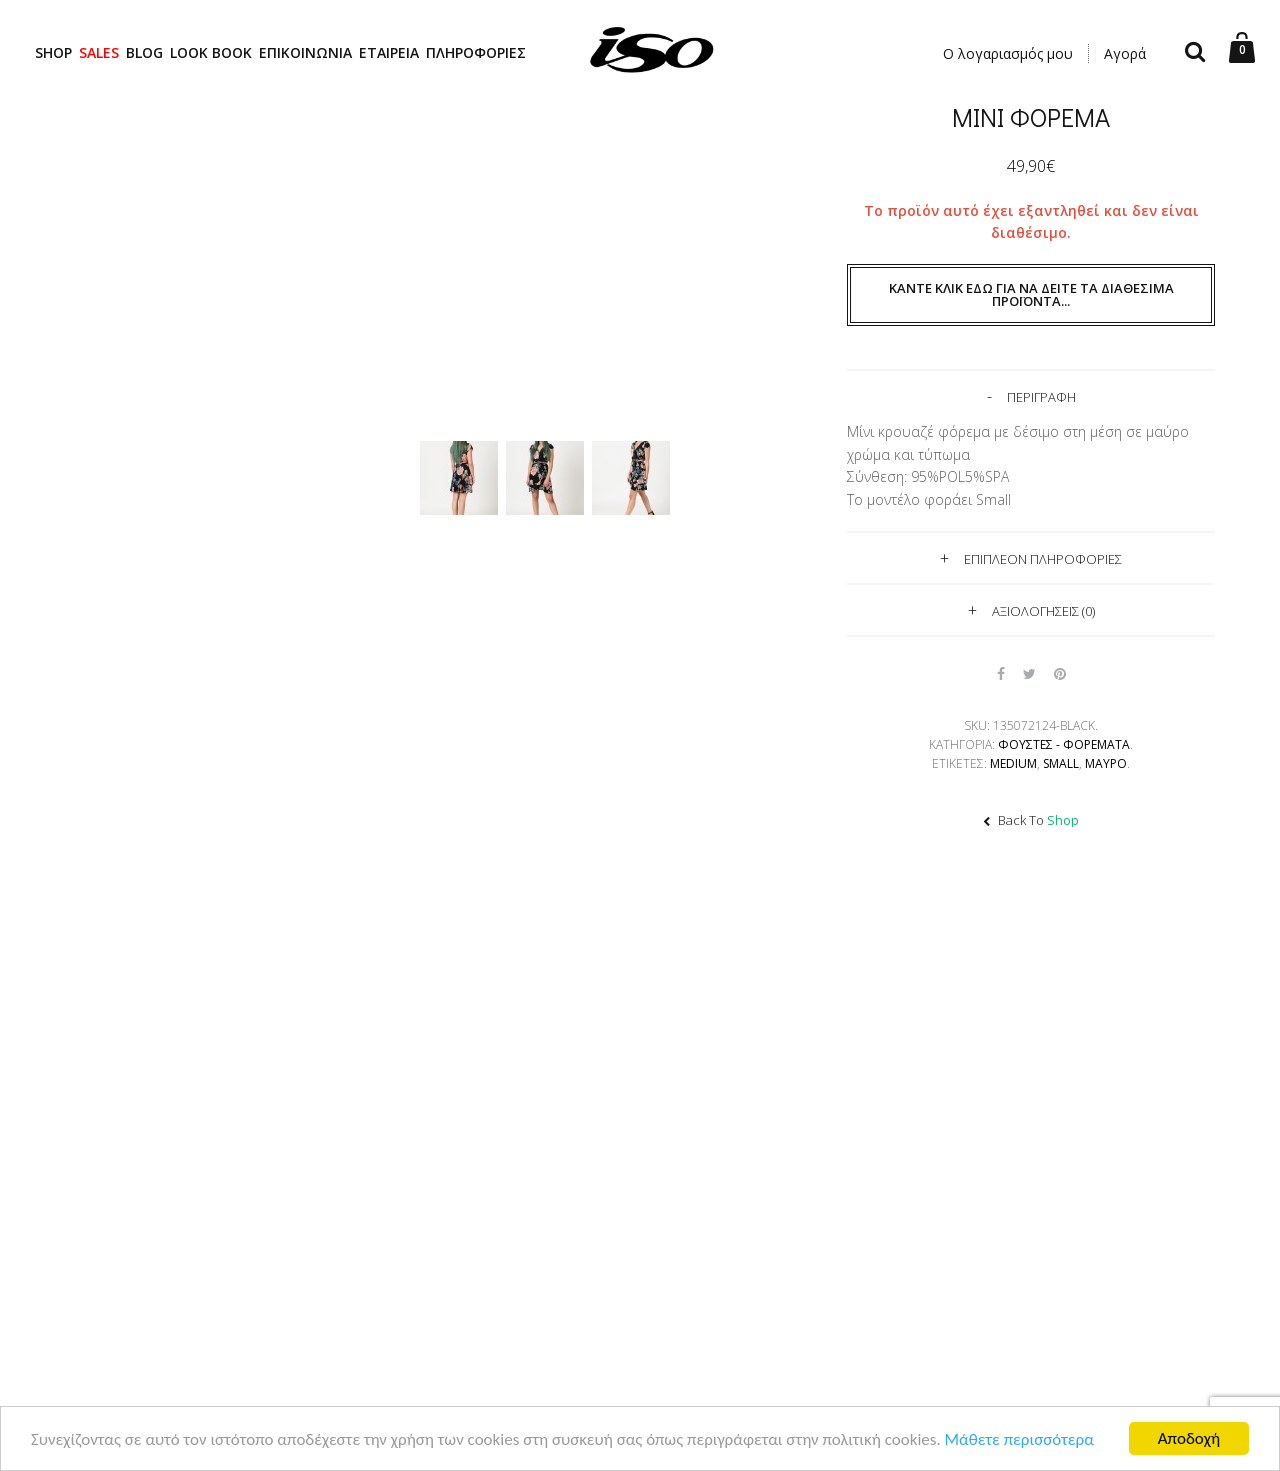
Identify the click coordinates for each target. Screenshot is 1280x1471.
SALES (99, 52)
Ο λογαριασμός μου (1008, 53)
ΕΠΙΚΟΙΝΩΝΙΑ (305, 52)
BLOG (144, 52)
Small (1061, 763)
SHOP (53, 52)
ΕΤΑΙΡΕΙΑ (389, 52)
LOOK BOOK (211, 52)
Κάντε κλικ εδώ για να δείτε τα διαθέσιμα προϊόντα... (1031, 294)
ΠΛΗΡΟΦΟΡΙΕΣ (476, 52)
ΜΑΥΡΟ (1106, 763)
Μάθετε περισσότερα (1019, 1440)
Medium (1013, 763)
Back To (1031, 820)
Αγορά (1125, 53)
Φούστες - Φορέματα (1064, 744)
